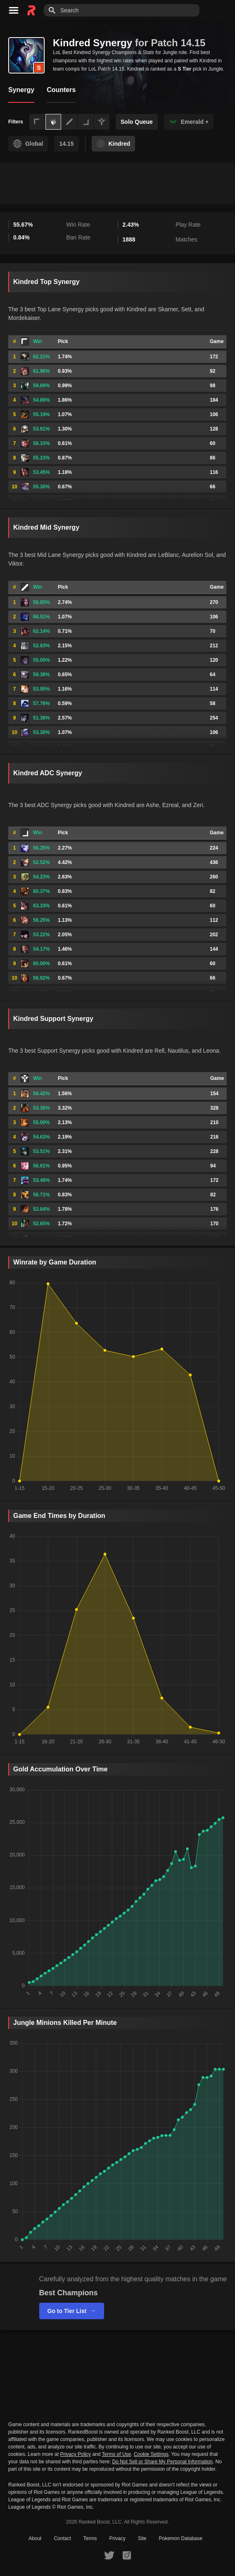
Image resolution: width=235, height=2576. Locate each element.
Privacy (117, 2538)
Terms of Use (116, 2454)
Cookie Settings (151, 2454)
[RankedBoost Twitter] (109, 2554)
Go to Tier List (71, 2310)
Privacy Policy (75, 2454)
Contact (62, 2538)
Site (142, 2538)
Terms (90, 2538)
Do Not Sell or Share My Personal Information (162, 2462)
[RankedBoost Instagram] (127, 2554)
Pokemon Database (180, 2538)
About (34, 2538)
